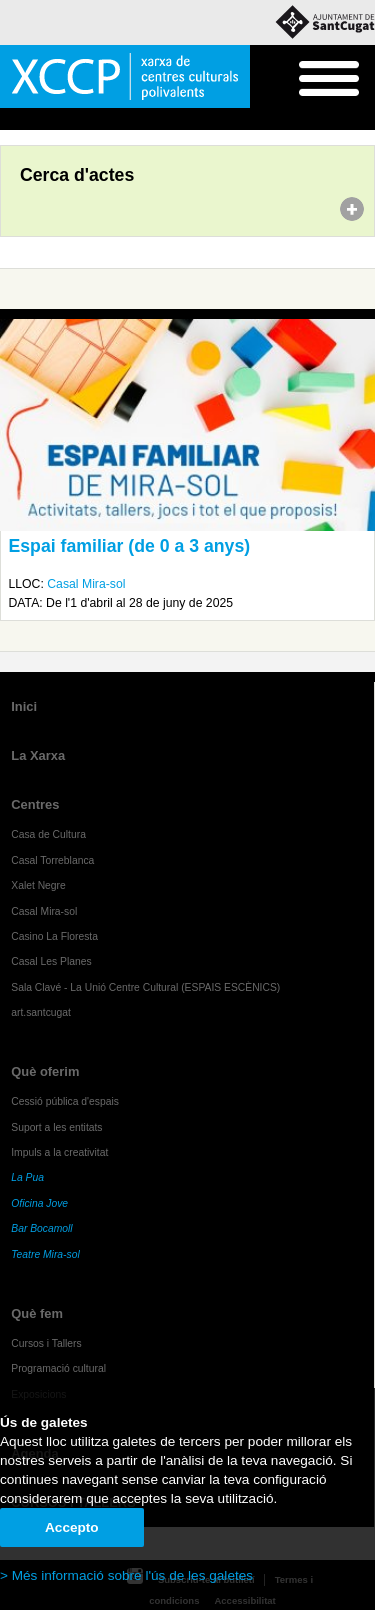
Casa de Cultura (48, 834)
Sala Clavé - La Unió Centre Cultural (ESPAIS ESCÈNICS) (145, 987)
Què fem (37, 1313)
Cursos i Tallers (46, 1343)
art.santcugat (41, 1012)
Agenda (53, 120)
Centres (35, 804)
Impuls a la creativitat (59, 1152)
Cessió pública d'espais (65, 1101)
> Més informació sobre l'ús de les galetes (126, 1575)
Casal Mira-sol (86, 584)
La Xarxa (38, 755)
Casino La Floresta (54, 936)
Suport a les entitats (56, 1127)
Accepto (72, 1527)
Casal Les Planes (51, 961)
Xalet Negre (38, 885)
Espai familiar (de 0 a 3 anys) (130, 546)
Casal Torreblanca (52, 860)
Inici (10, 120)
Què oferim (45, 1071)
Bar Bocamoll (41, 1228)
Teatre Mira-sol (45, 1254)
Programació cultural (58, 1368)
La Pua (27, 1177)
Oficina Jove (39, 1203)
